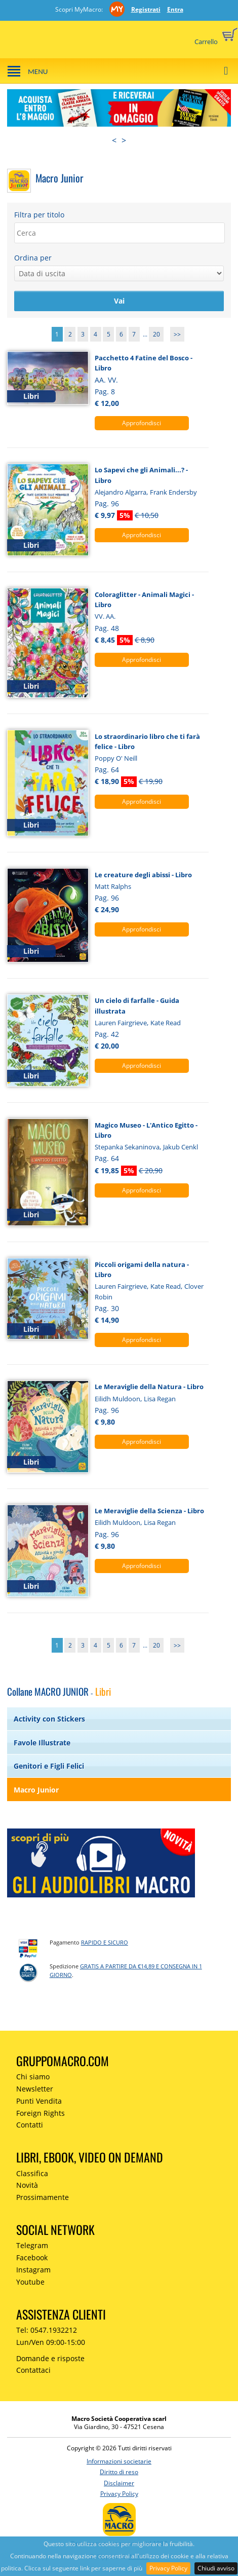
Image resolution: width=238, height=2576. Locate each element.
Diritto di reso (119, 2472)
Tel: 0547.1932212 (46, 2330)
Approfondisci (141, 423)
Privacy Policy (168, 2568)
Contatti (29, 2125)
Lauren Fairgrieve (121, 1022)
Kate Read (165, 1022)
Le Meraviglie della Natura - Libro (149, 1386)
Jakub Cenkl (180, 1146)
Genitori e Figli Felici (49, 1766)
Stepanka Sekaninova (127, 1146)
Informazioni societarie (119, 2461)
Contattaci (33, 2370)
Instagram (33, 2269)
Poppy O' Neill (116, 758)
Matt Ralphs (113, 886)
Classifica (32, 2173)
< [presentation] (114, 140)
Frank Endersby (173, 492)
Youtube (30, 2282)
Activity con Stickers (49, 1719)
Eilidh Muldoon (117, 1398)
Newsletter (34, 2089)
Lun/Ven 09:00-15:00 (50, 2342)
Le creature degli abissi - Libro (143, 874)
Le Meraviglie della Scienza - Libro (149, 1510)
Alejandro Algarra (120, 492)
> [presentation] (124, 140)
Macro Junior (36, 1790)
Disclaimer (119, 2483)
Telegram (32, 2245)
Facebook (32, 2257)
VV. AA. (105, 616)
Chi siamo (33, 2076)
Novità (27, 2185)
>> (177, 334)
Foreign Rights (40, 2113)
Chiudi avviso (215, 2568)
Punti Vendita (39, 2101)
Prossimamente (42, 2197)
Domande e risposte (50, 2358)
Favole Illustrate (42, 1742)
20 (156, 334)
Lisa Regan (160, 1398)
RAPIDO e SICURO (104, 1942)
